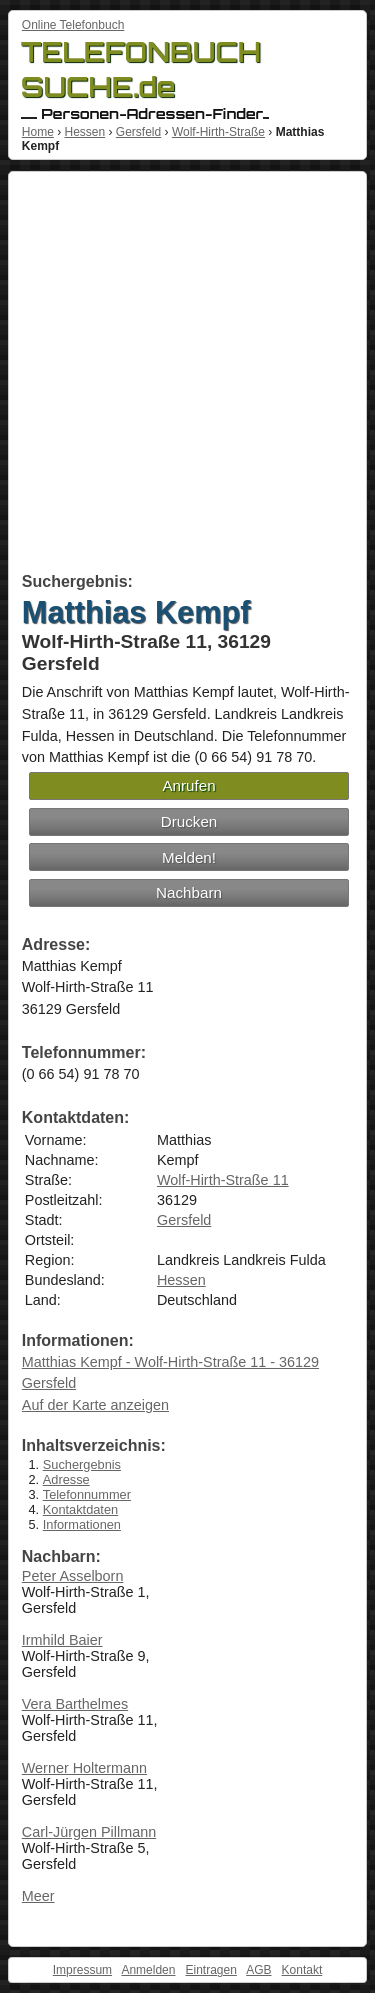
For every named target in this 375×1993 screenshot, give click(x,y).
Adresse (66, 1479)
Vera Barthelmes (75, 1704)
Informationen (82, 1524)
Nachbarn (189, 892)
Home (38, 132)
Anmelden (148, 1970)
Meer (38, 1896)
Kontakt (302, 1970)
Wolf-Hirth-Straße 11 (223, 1180)
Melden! (189, 857)
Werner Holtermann (84, 1768)
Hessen (84, 132)
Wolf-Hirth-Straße (218, 132)
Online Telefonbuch (73, 25)
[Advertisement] (187, 375)
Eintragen (210, 1970)
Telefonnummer (87, 1494)
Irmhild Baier (62, 1640)
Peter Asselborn (73, 1576)
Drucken (189, 821)
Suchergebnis (82, 1464)
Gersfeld (138, 132)
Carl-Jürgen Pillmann (89, 1832)
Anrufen (188, 785)
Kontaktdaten (80, 1509)
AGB (258, 1970)
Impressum (82, 1970)
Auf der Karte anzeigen (95, 1405)
